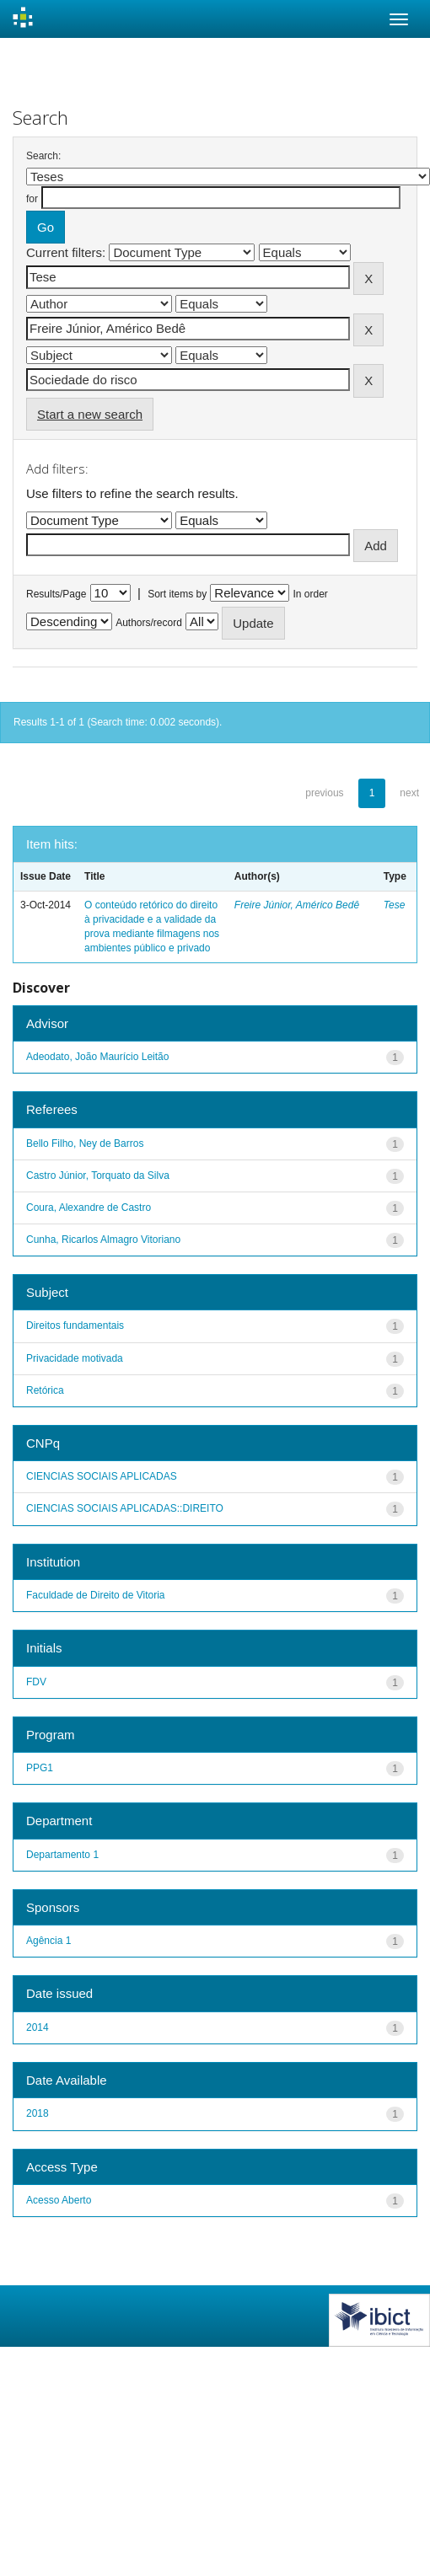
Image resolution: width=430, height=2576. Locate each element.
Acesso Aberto (58, 2200)
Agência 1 (48, 1941)
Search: (43, 156)
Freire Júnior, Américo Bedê (296, 905)
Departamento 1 (62, 1855)
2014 (37, 2027)
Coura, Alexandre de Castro (88, 1207)
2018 (37, 2113)
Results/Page (56, 594)
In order (310, 594)
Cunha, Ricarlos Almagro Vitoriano (103, 1239)
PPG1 (39, 1768)
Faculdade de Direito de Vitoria (95, 1595)
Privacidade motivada (74, 1358)
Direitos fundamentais (75, 1325)
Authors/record (149, 623)
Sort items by (177, 594)
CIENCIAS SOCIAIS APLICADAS (101, 1476)
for (32, 199)
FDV (36, 1682)
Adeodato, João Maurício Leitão (97, 1057)
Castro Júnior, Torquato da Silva (97, 1175)
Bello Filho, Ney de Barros (84, 1143)
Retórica (45, 1390)
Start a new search (89, 414)
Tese (395, 905)
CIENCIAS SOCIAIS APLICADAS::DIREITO (124, 1508)
